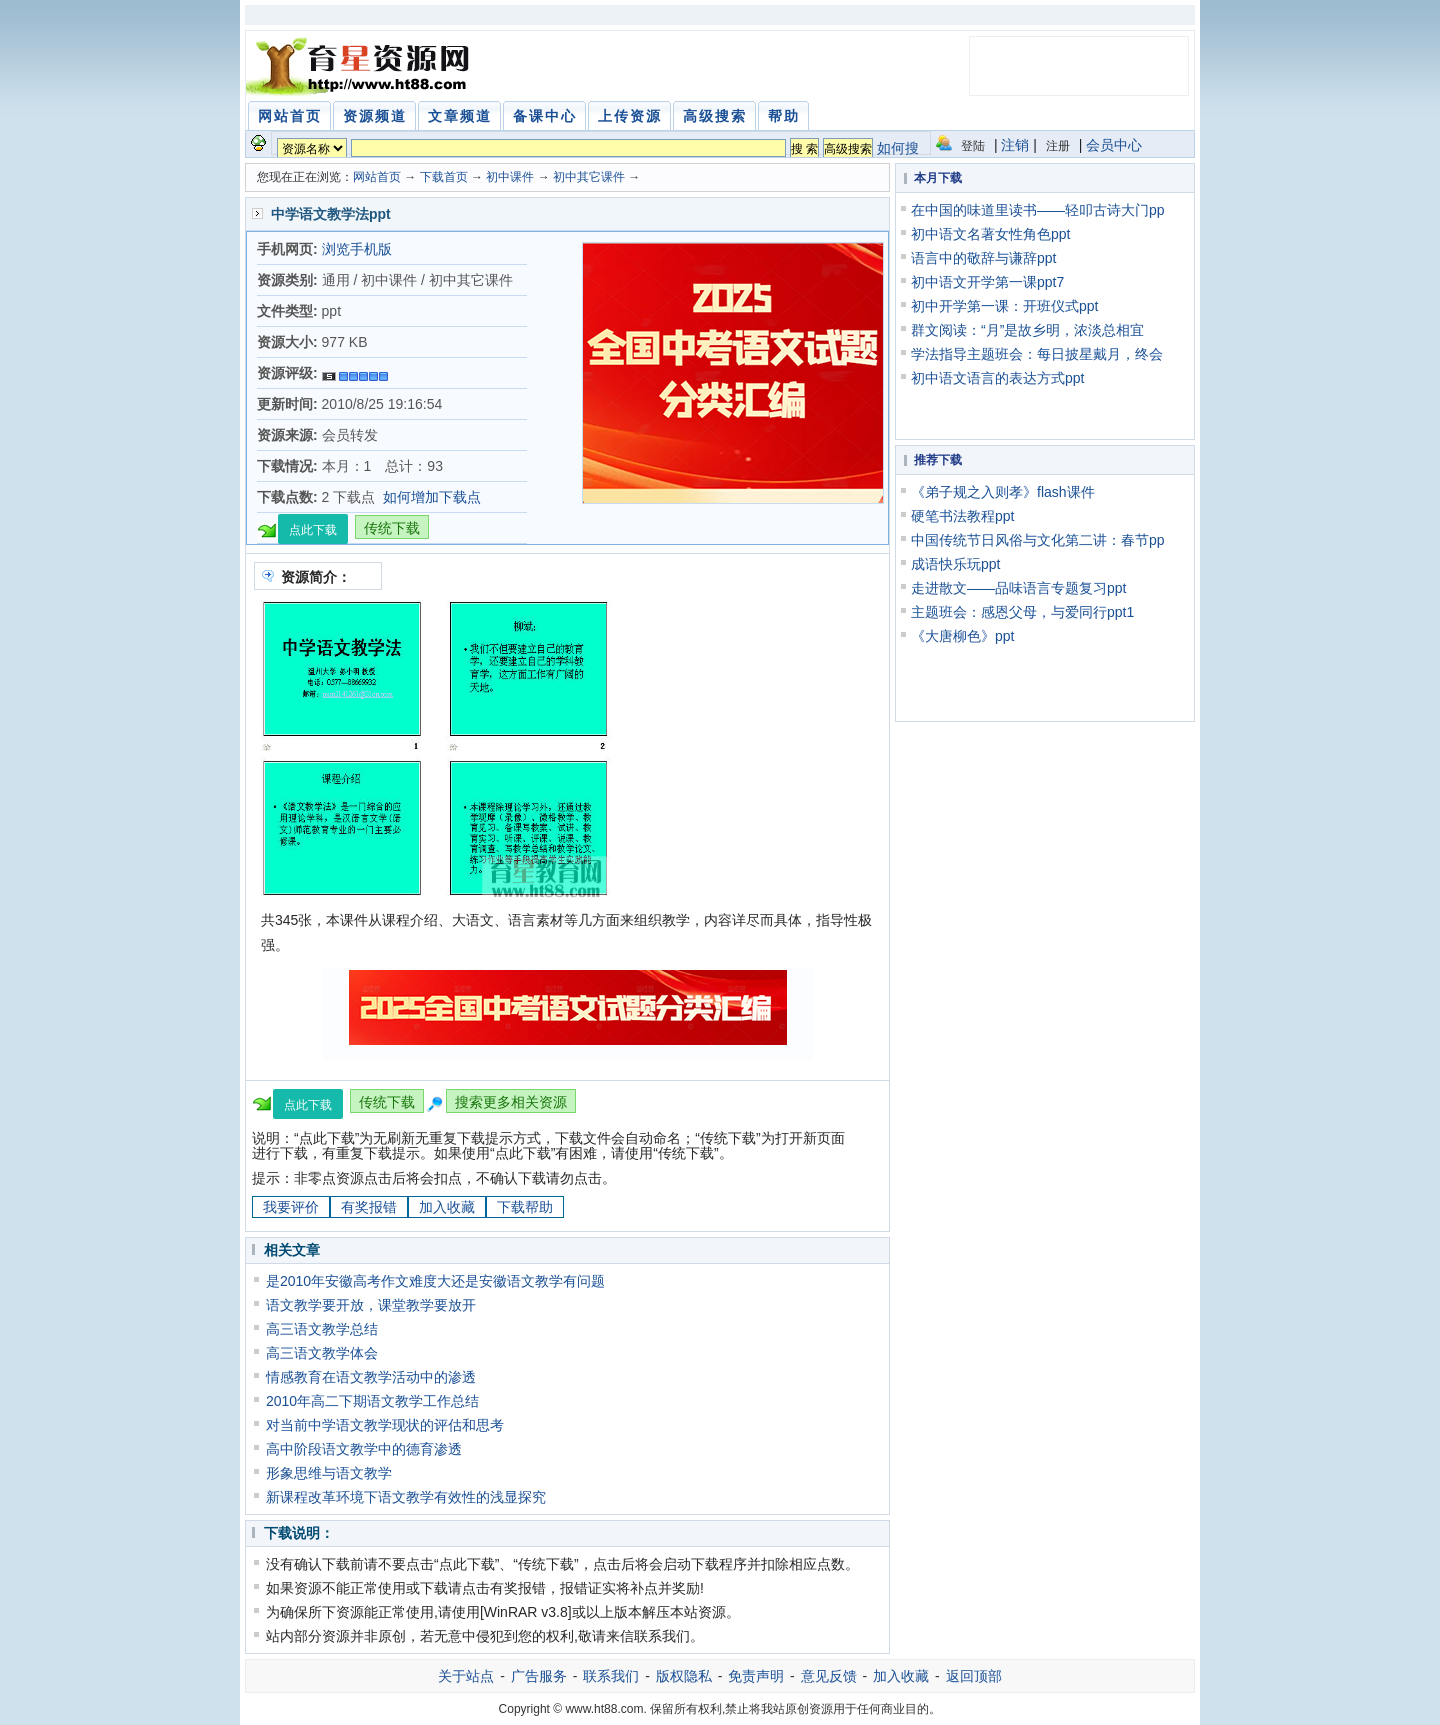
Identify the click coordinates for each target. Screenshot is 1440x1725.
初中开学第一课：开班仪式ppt (1004, 306)
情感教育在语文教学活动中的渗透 (371, 1377)
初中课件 (510, 177)
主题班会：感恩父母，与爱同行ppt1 (1022, 612)
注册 (1058, 146)
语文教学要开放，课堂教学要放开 (371, 1305)
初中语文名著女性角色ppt (990, 234)
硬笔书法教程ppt (962, 516)
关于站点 (466, 1676)
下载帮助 (525, 1207)
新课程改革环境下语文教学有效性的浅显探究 (406, 1497)
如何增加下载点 (432, 497)
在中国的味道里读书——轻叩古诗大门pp (1038, 210)
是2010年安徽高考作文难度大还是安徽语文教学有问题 (435, 1281)
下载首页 (444, 177)
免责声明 (756, 1676)
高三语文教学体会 (322, 1353)
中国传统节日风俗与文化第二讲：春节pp (1038, 540)
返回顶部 (974, 1676)
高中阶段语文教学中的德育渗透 (364, 1449)
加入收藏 (447, 1207)
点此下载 (313, 530)
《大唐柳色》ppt (962, 636)
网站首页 (377, 177)
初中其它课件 (589, 177)
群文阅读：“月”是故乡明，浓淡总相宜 (1027, 330)
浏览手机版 (357, 249)
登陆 (973, 146)
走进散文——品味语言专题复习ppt (1018, 588)
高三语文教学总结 (322, 1329)
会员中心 (1114, 145)
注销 (1015, 145)
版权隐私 (684, 1676)
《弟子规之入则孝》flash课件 (1003, 492)
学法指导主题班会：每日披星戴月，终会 (1037, 354)
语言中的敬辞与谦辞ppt (983, 258)
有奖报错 (369, 1207)
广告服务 (539, 1676)
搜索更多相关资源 (511, 1102)
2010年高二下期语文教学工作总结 (372, 1401)
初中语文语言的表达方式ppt (997, 378)
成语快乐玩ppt (955, 564)
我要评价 (291, 1207)
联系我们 (611, 1676)
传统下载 (392, 528)
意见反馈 (829, 1676)
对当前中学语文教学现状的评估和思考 (385, 1425)
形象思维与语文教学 (329, 1473)
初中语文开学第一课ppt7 (987, 282)
